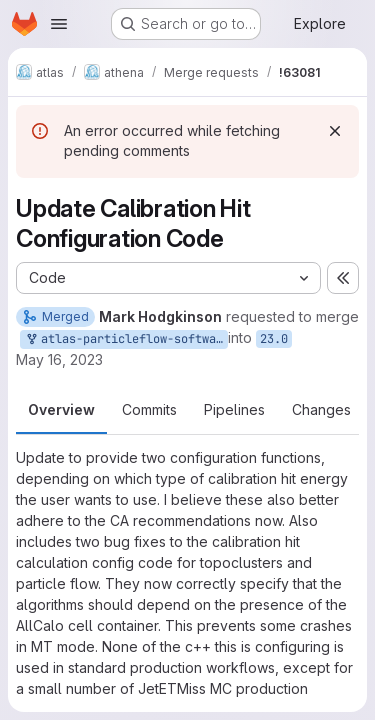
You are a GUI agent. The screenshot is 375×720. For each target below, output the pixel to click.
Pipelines (234, 409)
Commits (149, 409)
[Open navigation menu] (59, 24)
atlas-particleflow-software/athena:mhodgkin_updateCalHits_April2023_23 (126, 339)
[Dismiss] (335, 131)
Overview (61, 409)
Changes (321, 409)
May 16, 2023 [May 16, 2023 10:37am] (59, 359)
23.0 (274, 339)
